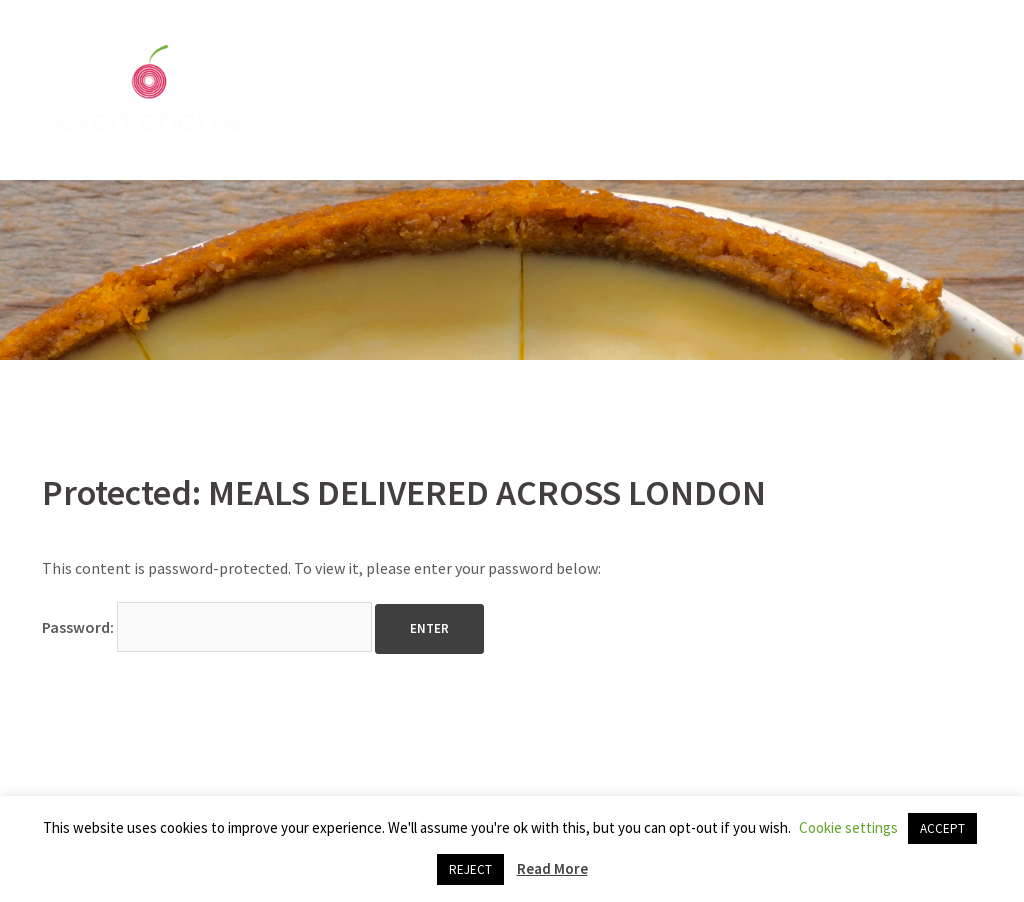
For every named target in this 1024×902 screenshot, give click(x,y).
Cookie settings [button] (848, 827)
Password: (207, 627)
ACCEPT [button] (942, 828)
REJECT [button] (470, 869)
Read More (552, 868)
